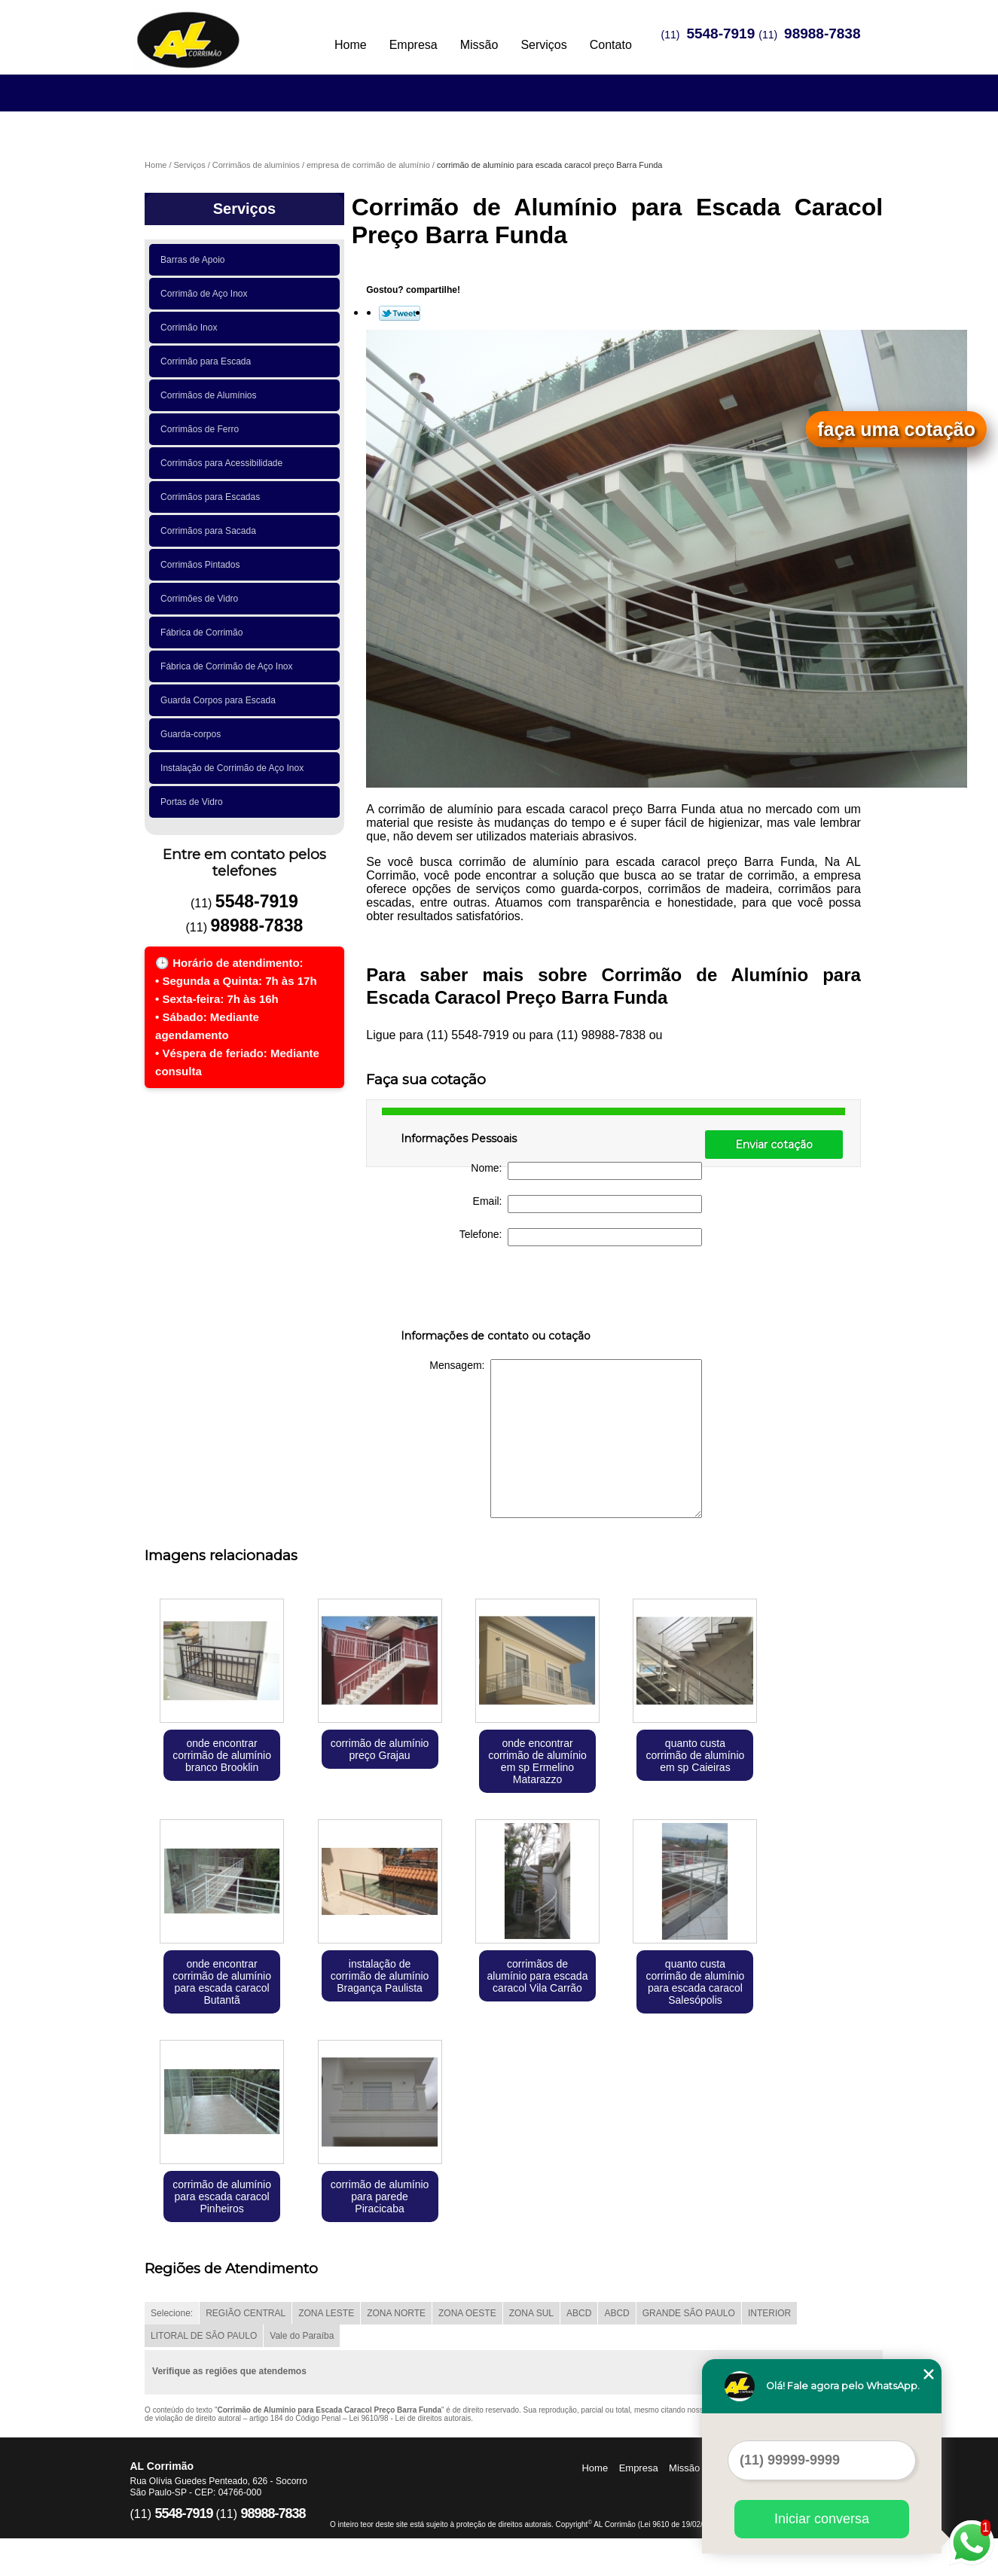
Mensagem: (565, 1438)
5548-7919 (720, 33)
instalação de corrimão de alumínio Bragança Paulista (380, 1976)
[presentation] (496, 1290)
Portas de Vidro (193, 802)
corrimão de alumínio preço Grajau (380, 1749)
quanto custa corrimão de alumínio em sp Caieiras (695, 1755)
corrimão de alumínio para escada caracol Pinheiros (221, 2196)
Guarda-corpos (193, 734)
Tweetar (399, 313)
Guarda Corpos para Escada (220, 700)
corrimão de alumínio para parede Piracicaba (380, 2196)
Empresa (413, 44)
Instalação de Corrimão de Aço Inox (234, 768)
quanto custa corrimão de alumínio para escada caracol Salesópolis (695, 1982)
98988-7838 (822, 33)
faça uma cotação (896, 429)
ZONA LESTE (326, 2313)
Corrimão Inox (191, 327)
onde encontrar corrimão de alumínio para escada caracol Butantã (221, 1982)
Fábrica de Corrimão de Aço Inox (229, 666)
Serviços (543, 44)
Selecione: (172, 2313)
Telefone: (581, 1237)
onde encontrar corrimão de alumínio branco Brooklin (221, 1755)
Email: (588, 1204)
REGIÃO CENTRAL (245, 2313)
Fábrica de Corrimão (204, 632)
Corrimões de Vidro (201, 598)
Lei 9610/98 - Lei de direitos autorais (410, 2418)
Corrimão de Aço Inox (206, 293)
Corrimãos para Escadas (212, 497)
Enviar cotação (774, 1144)
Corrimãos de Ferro (202, 429)
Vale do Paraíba (302, 2336)
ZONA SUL (531, 2313)
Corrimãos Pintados (202, 564)
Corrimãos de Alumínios (210, 395)
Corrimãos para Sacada (210, 531)
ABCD (578, 2313)
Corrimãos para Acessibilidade (224, 463)
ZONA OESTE (467, 2313)
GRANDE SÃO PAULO (688, 2313)
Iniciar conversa (821, 2518)
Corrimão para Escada (208, 361)
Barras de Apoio (195, 260)
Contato (611, 44)
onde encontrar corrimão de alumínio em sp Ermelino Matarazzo (537, 1761)
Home (350, 44)
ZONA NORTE (396, 2313)
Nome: (586, 1171)
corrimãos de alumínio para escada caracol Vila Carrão (537, 1976)
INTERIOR (769, 2313)
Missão (479, 44)
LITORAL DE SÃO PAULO (204, 2336)
